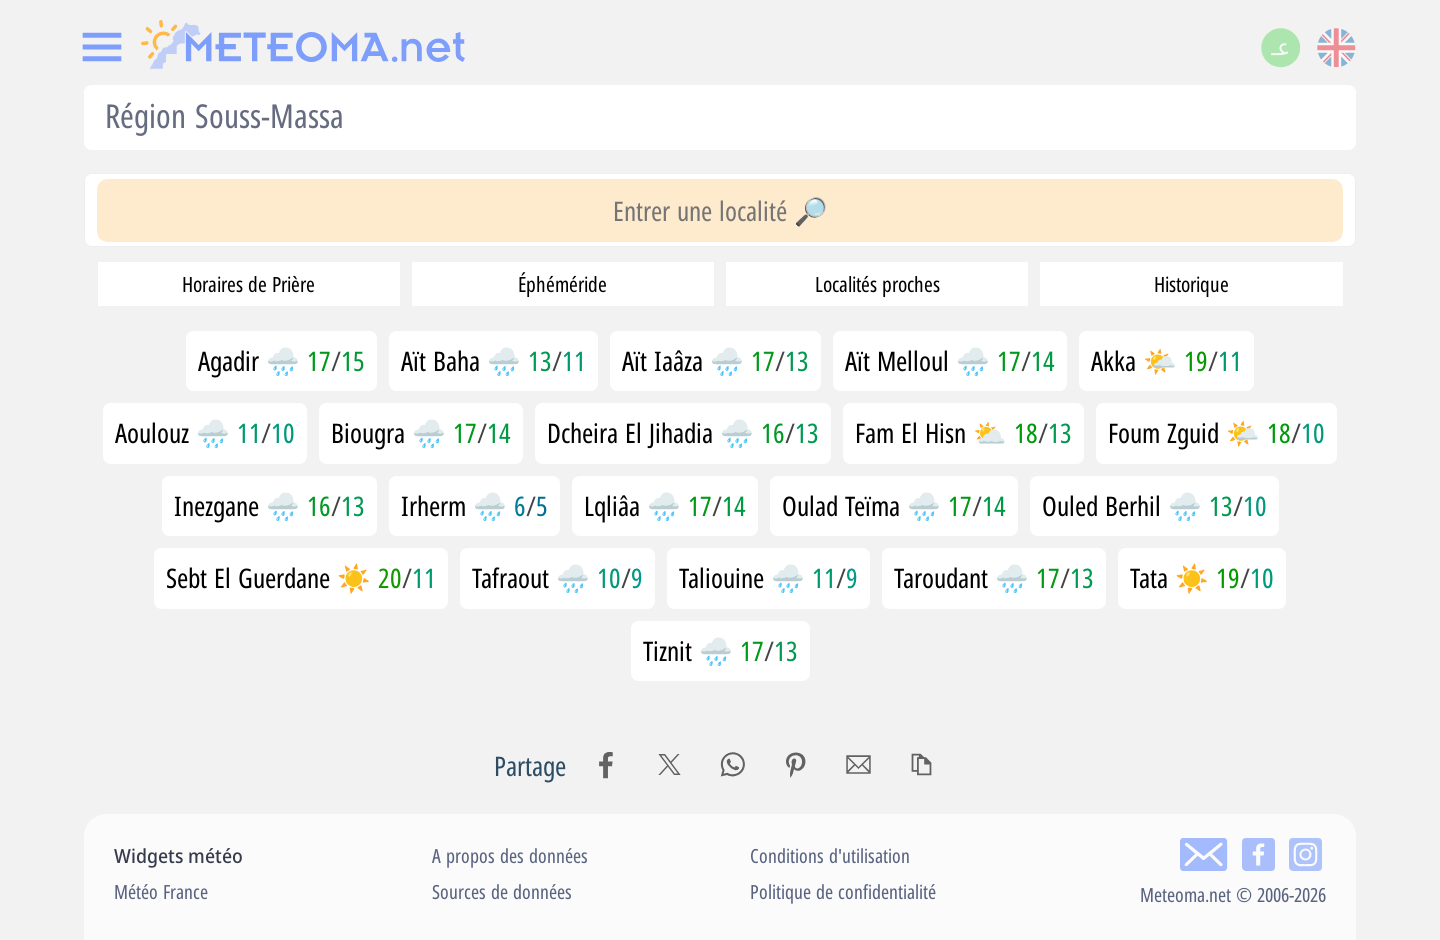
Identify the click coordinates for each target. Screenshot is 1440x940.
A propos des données (510, 855)
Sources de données (502, 891)
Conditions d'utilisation (830, 855)
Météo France (161, 891)
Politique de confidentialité (843, 891)
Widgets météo (178, 855)
